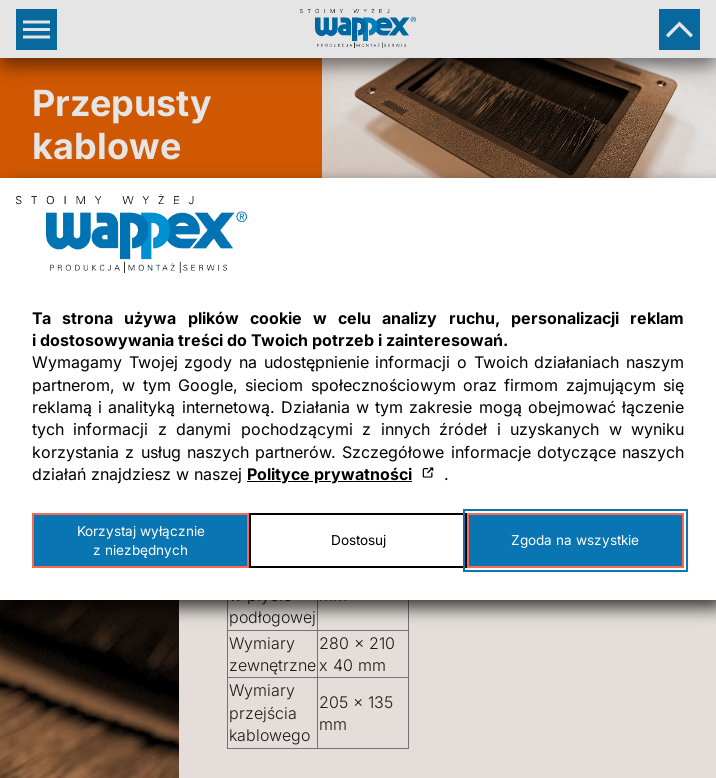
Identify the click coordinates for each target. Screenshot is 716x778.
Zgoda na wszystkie (575, 540)
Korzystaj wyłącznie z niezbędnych (141, 540)
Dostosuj (358, 540)
